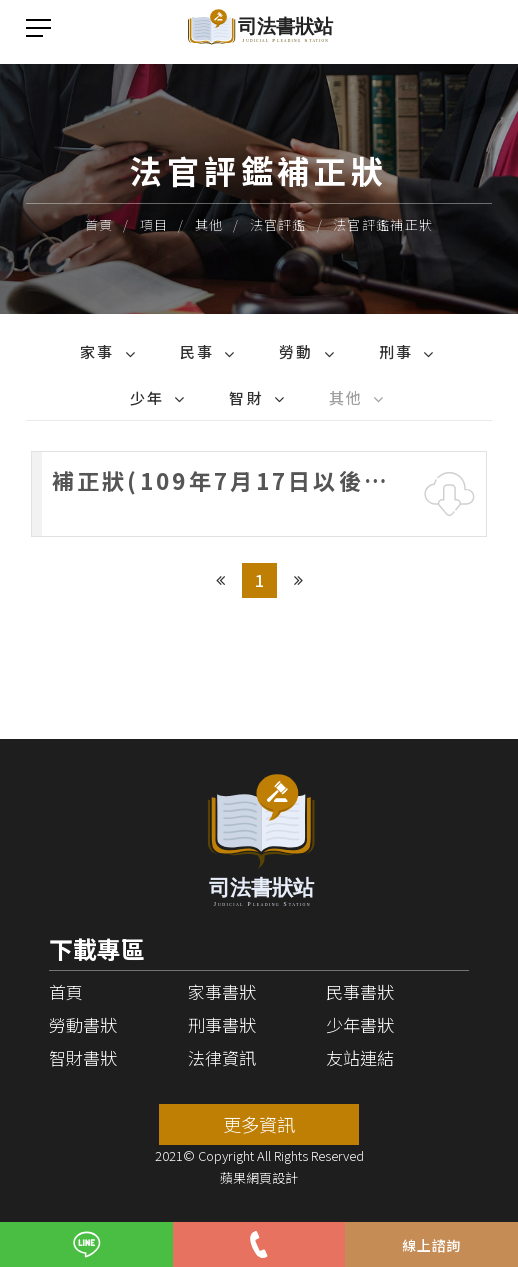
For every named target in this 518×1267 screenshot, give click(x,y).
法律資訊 (222, 1057)
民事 (197, 351)
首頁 (99, 224)
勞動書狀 (83, 1024)
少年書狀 (360, 1024)
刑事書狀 (222, 1024)
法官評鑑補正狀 (383, 224)
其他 (209, 224)
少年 (147, 397)
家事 (97, 351)
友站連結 (360, 1057)
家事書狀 (222, 991)
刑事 (396, 351)
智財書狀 (83, 1057)
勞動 (296, 351)
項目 (154, 224)
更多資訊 (259, 1124)
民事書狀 (360, 991)
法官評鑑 (278, 224)
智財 (246, 397)
